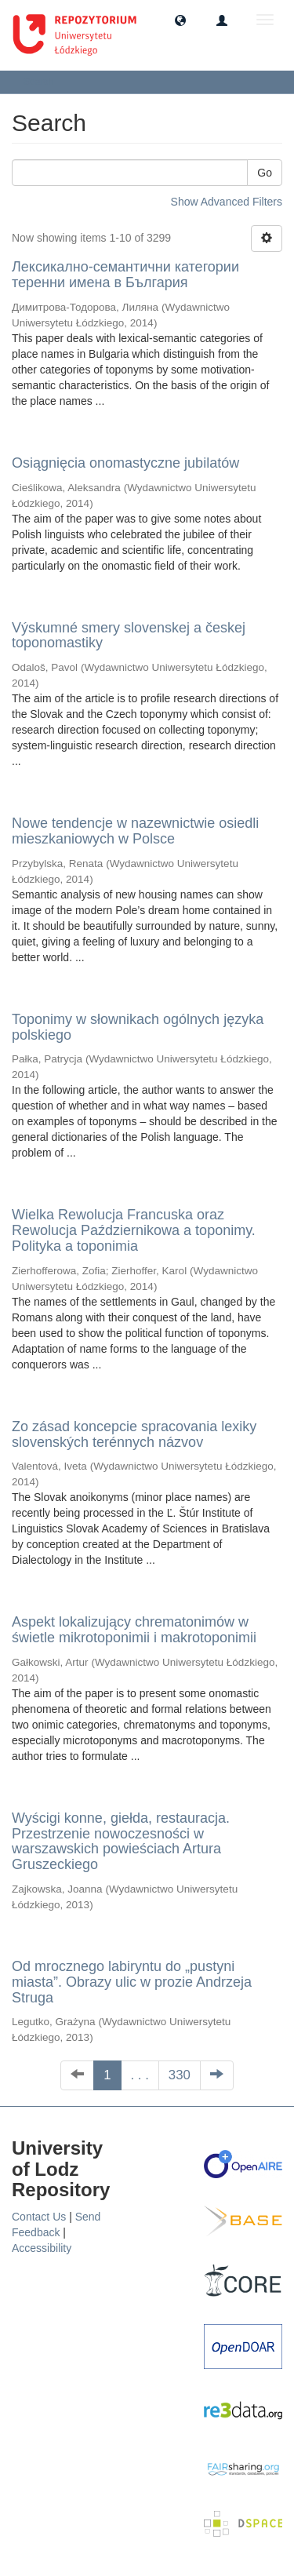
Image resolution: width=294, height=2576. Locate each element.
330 (180, 2075)
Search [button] (44, 81)
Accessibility (41, 2248)
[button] (180, 19)
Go (264, 172)
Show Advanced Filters (226, 201)
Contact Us (39, 2216)
